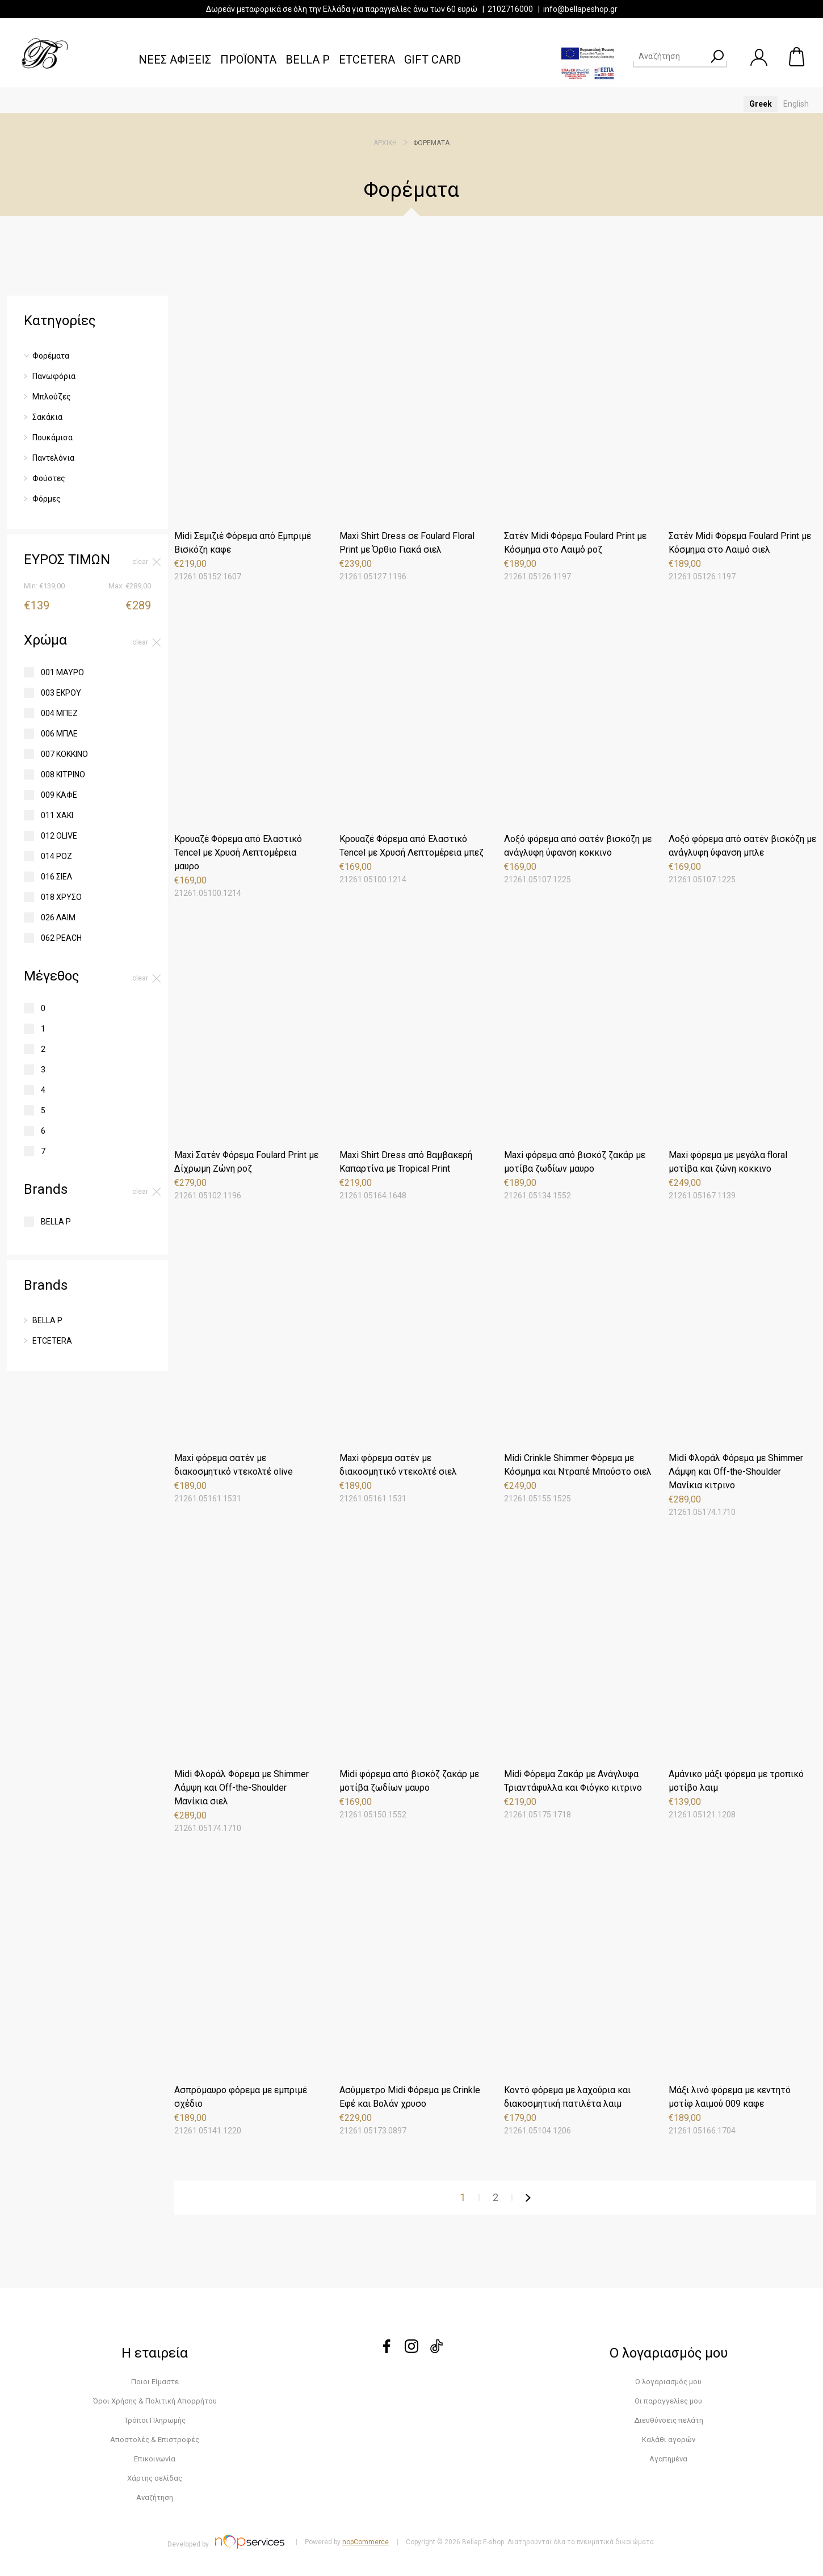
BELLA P (56, 1221)
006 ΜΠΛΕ (59, 733)
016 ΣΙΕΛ (56, 876)
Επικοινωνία (154, 2459)
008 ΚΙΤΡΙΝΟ (63, 774)
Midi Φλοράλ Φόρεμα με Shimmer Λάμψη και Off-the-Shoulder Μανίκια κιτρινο (736, 1472)
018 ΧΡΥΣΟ (61, 897)
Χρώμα (45, 640)
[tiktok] (436, 2349)
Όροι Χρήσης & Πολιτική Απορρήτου (155, 2401)
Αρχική (385, 143)
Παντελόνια (53, 457)
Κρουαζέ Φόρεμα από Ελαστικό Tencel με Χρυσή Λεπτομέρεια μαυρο (238, 853)
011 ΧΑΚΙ (57, 815)
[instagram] (411, 2349)
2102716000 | (515, 9)
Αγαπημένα (668, 2459)
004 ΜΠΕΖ (59, 713)
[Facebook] (386, 2349)
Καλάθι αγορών (797, 57)
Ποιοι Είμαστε (155, 2381)
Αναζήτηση (154, 2497)
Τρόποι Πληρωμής (155, 2420)
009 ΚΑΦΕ (59, 794)
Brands (46, 1189)
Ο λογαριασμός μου (668, 2381)
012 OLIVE (59, 835)
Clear (140, 562)
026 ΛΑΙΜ (58, 917)
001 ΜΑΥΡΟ (62, 672)
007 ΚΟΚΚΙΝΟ (64, 754)
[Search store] (670, 56)
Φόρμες (46, 498)
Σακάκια (47, 417)
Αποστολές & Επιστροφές (154, 2439)
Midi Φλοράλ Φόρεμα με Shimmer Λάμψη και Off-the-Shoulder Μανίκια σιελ (241, 1788)
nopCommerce (365, 2542)
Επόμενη (528, 2198)
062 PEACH (61, 937)
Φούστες (48, 478)
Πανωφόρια (53, 376)
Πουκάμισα (52, 437)
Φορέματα (50, 355)
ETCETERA (52, 1340)
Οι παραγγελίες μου (668, 2401)
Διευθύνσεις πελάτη (668, 2420)
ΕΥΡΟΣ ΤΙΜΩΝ (67, 559)
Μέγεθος (51, 976)
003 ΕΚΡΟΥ (61, 692)
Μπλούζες (51, 396)
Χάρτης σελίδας (154, 2478)
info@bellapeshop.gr (580, 9)
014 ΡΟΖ (56, 856)
